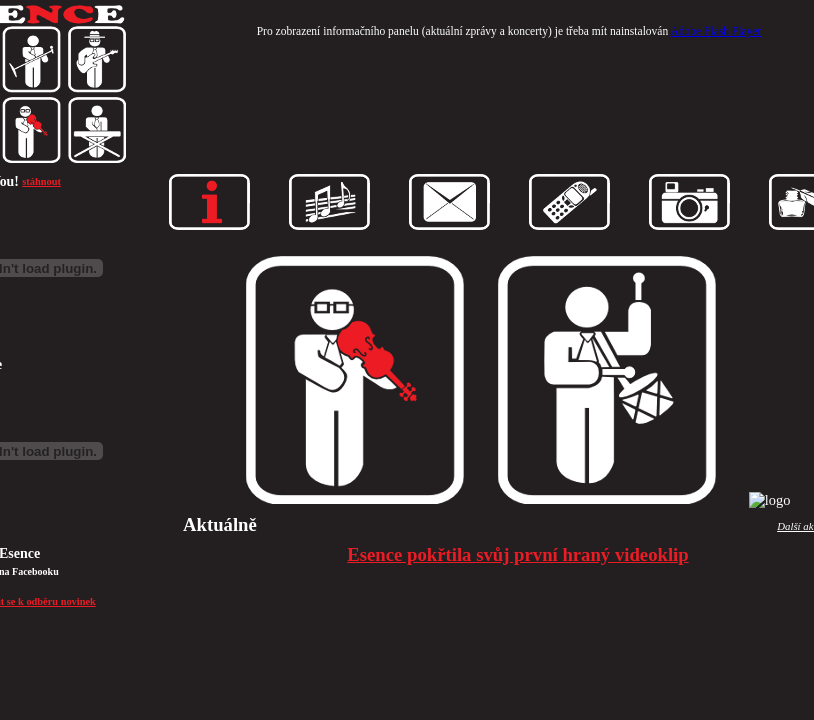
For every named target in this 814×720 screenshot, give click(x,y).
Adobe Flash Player (715, 31)
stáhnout (41, 181)
